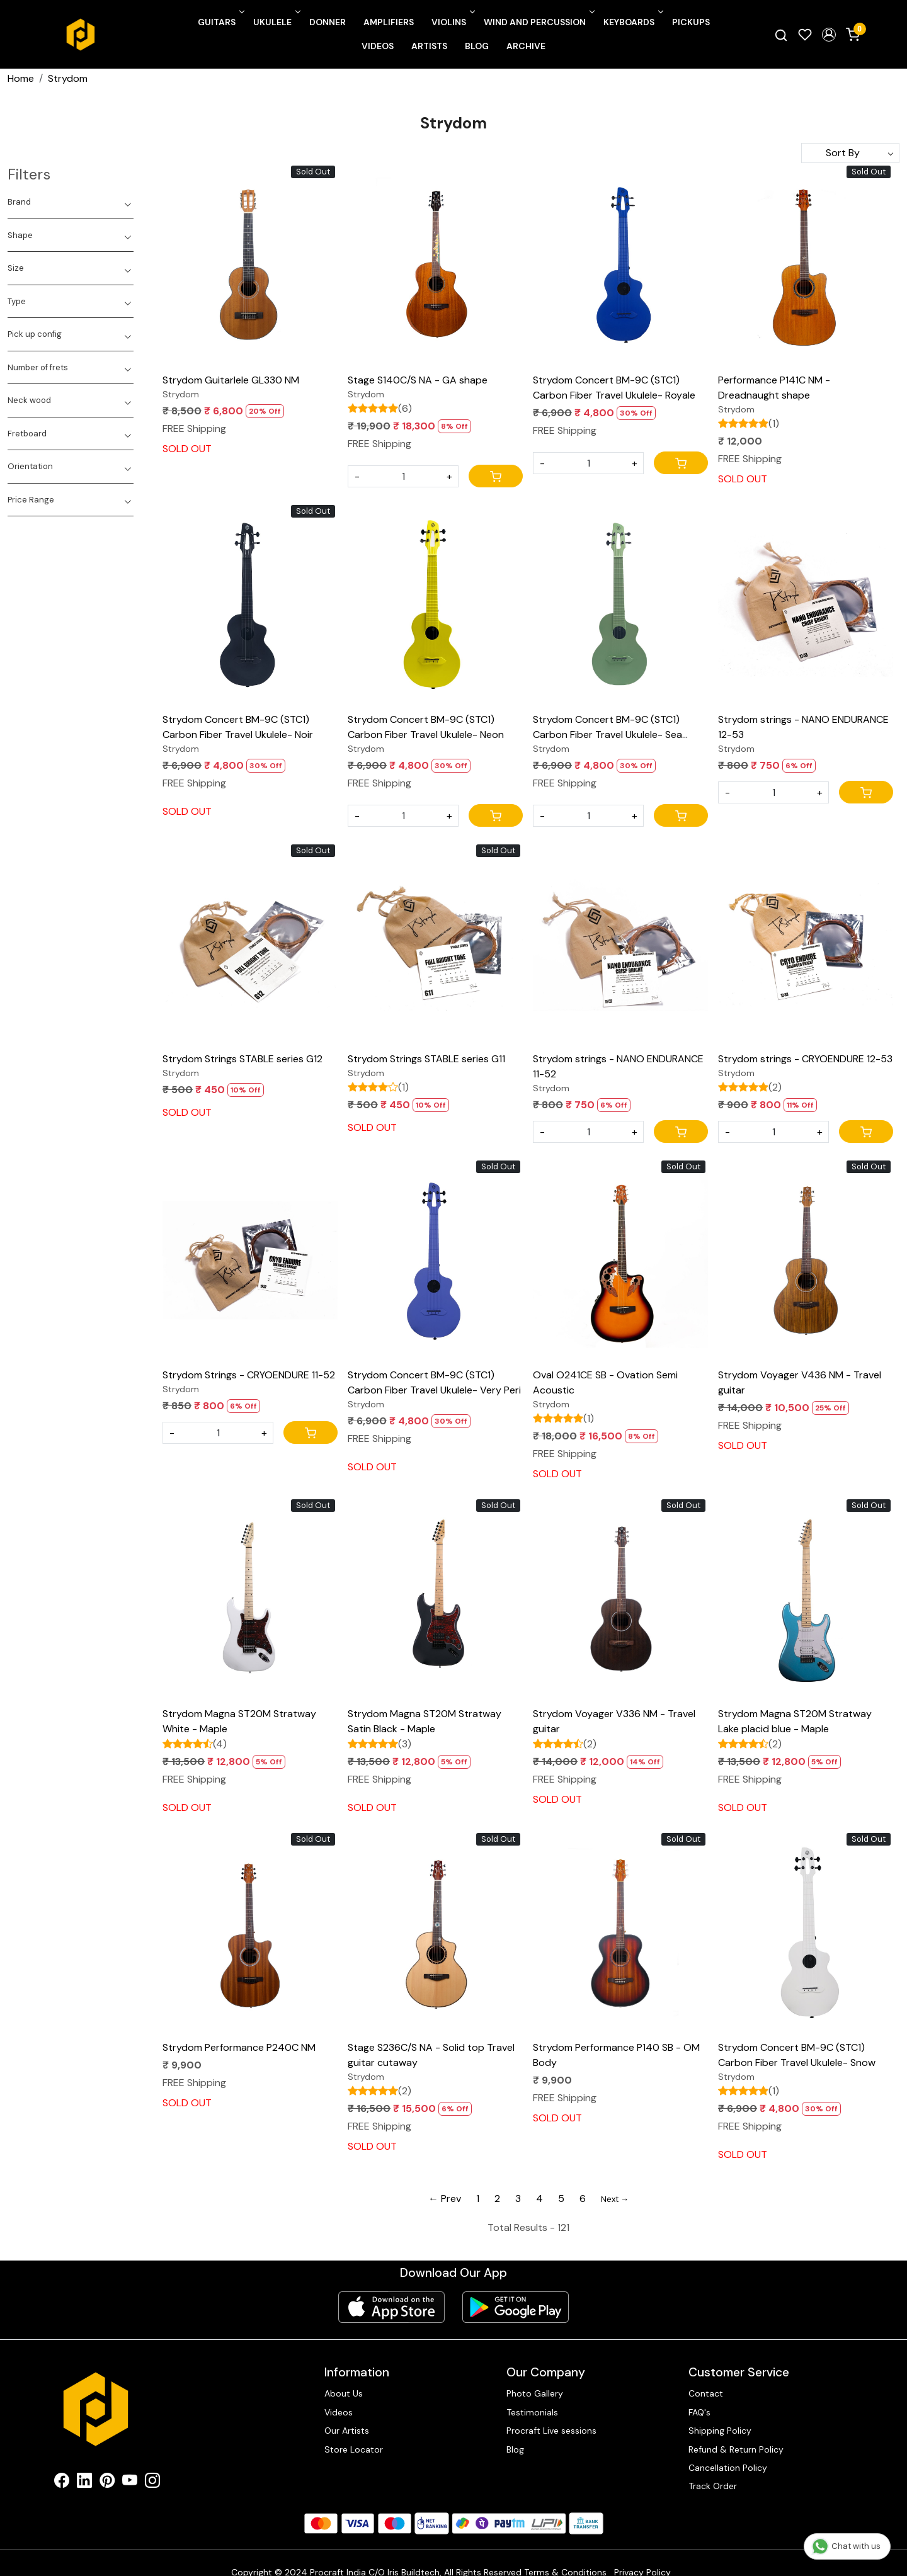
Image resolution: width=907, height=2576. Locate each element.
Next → (615, 2199)
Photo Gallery (534, 2393)
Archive (525, 46)
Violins (452, 22)
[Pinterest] (107, 2483)
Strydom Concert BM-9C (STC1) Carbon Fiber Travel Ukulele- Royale (614, 387)
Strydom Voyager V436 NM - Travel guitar (799, 1382)
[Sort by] (850, 153)
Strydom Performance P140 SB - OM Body (616, 2055)
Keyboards (632, 22)
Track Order (712, 2486)
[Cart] (496, 476)
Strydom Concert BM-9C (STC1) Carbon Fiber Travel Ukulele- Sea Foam (607, 727)
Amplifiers (388, 22)
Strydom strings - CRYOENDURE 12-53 (805, 1058)
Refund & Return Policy (736, 2449)
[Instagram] (152, 2483)
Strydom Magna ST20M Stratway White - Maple (239, 1721)
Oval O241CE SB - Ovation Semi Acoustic (605, 1382)
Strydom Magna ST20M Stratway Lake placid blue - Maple (795, 1721)
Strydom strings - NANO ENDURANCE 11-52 (618, 1066)
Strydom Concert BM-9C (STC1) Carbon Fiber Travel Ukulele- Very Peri (434, 1382)
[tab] (71, 202)
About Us (343, 2393)
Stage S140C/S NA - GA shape (418, 380)
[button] (829, 35)
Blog (477, 46)
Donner (327, 22)
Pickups (691, 22)
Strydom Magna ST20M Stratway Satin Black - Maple (424, 1721)
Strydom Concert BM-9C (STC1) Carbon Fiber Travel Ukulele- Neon (426, 727)
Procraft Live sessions (551, 2430)
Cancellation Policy (727, 2467)
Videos (378, 46)
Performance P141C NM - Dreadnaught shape (774, 387)
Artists (429, 46)
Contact (705, 2393)
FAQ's (699, 2412)
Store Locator (353, 2449)
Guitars (220, 22)
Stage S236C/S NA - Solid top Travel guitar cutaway (431, 2055)
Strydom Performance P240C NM (239, 2047)
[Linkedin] (84, 2483)
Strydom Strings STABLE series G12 (242, 1058)
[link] (781, 34)
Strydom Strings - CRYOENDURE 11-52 (249, 1375)
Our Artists (346, 2430)
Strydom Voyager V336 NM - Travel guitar (614, 1721)
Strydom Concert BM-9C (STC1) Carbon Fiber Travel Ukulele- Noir (238, 727)
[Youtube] (130, 2483)
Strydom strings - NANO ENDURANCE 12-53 (803, 727)
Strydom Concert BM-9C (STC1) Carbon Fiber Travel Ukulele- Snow (797, 2055)
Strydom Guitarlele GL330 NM (231, 380)
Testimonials (532, 2412)
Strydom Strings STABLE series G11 (426, 1058)
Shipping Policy (719, 2430)
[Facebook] (62, 2483)
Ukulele (276, 22)
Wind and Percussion (538, 22)
